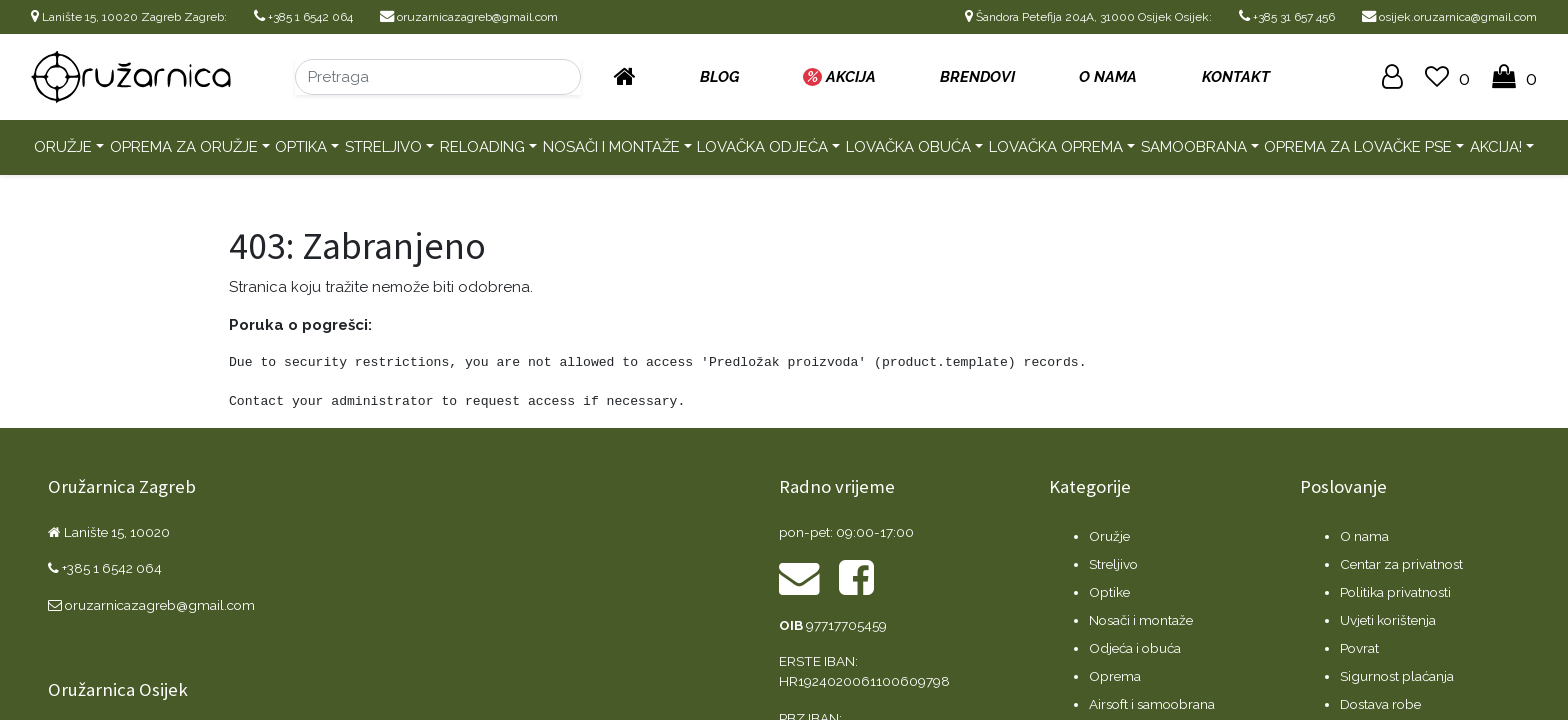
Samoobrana (1194, 147)
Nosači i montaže (611, 147)
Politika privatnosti (1395, 592)
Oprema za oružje (184, 147)
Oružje (63, 147)
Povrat (1359, 648)
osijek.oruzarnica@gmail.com (1449, 17)
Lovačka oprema (1056, 147)
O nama (1364, 536)
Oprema (1115, 676)
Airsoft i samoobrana (1152, 704)
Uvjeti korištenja (1388, 620)
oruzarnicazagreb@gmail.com (469, 17)
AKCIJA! (1496, 147)
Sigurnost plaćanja (1397, 676)
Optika (301, 147)
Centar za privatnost (1401, 564)
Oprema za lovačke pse (1358, 147)
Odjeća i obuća (1135, 648)
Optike (1109, 592)
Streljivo (383, 147)
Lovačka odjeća (762, 147)
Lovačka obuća (908, 147)
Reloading (482, 147)
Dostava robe (1380, 704)
